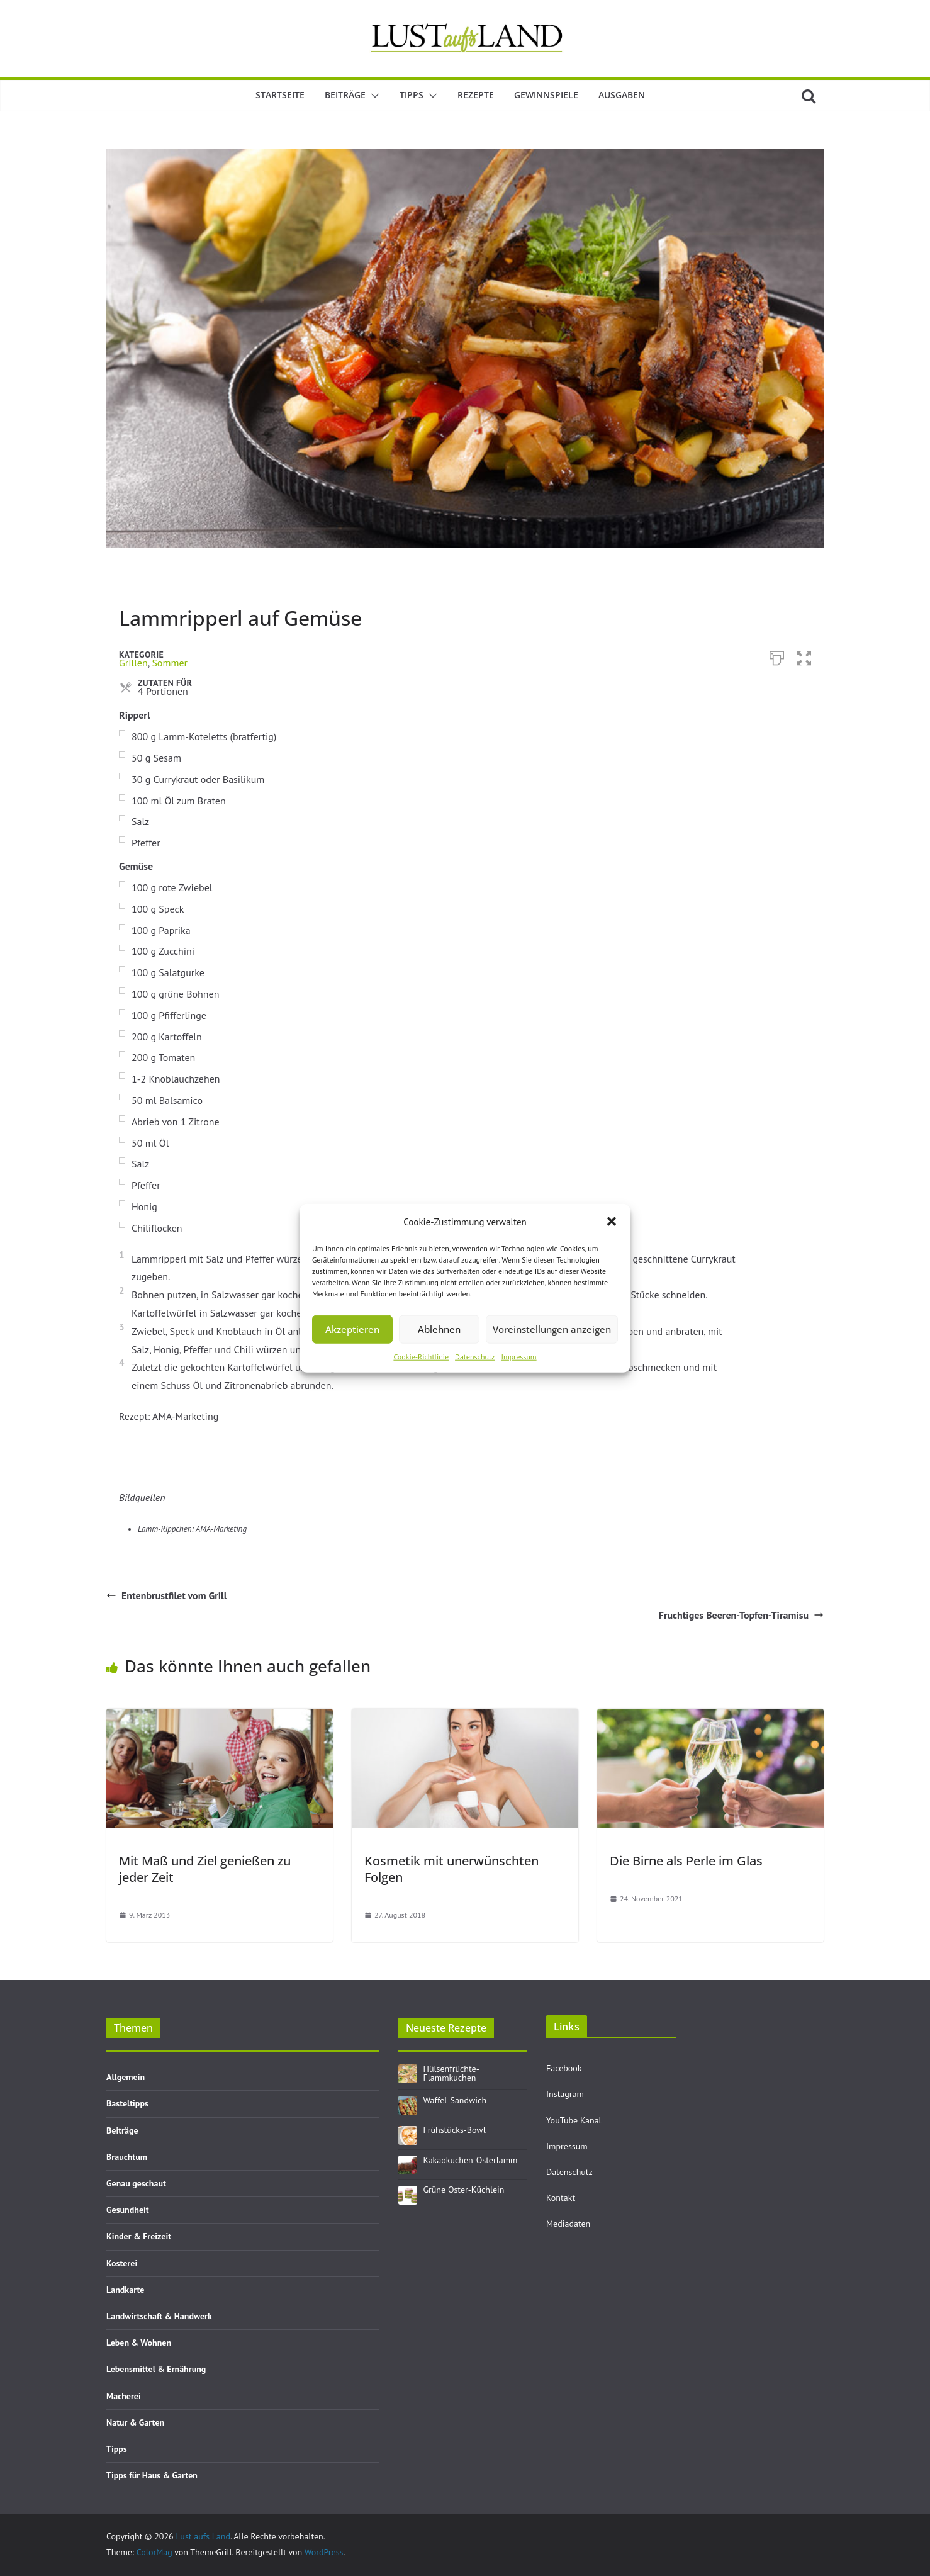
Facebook (564, 2068)
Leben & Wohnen (138, 2342)
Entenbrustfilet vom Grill (166, 1595)
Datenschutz (475, 1356)
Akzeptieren (352, 1329)
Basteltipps (127, 2103)
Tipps (411, 95)
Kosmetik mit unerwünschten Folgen (451, 1869)
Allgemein (125, 2077)
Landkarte (125, 2289)
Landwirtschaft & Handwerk (159, 2316)
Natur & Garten (135, 2422)
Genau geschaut (136, 2183)
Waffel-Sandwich (455, 2100)
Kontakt (560, 2197)
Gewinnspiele (546, 95)
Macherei (123, 2396)
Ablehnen (439, 1329)
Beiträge (345, 95)
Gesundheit (127, 2209)
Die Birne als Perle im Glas (686, 1860)
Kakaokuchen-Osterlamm (470, 2160)
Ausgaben (621, 95)
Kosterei (121, 2263)
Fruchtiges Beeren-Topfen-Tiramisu (741, 1615)
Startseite (280, 95)
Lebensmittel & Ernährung (156, 2369)
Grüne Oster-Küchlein (464, 2189)
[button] (611, 1221)
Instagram (565, 2094)
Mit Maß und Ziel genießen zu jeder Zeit (205, 1869)
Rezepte (475, 95)
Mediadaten (568, 2223)
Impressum (518, 1356)
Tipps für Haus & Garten (152, 2475)
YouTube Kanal (574, 2120)
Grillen (133, 662)
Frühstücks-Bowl (454, 2129)
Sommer (170, 662)
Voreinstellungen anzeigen (552, 1329)
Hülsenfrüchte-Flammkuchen (451, 2073)
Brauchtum (126, 2157)
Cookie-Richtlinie (421, 1356)
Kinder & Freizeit (138, 2236)
